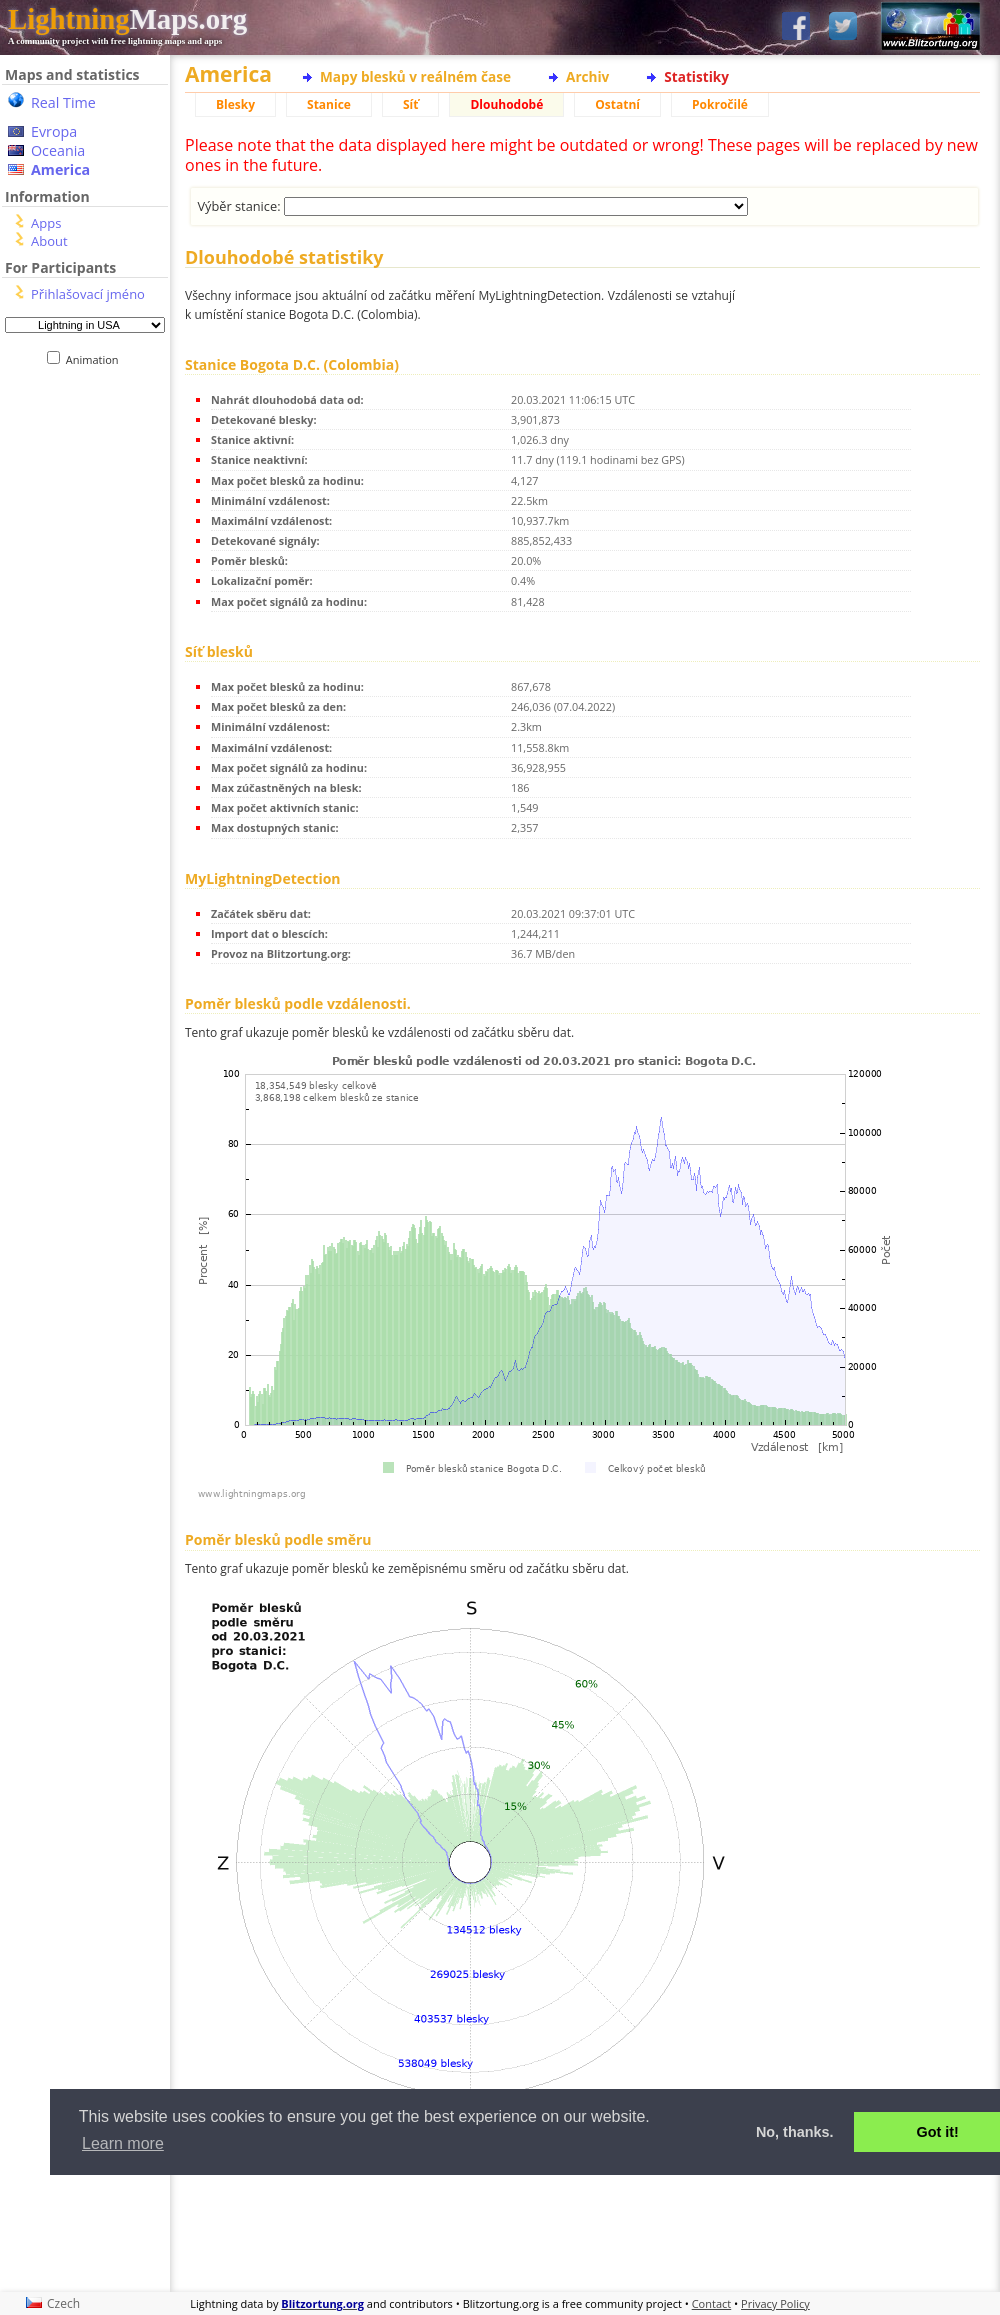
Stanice (329, 104)
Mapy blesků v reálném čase (415, 76)
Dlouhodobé (506, 104)
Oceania (58, 150)
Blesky (235, 104)
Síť (410, 104)
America (60, 169)
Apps (46, 223)
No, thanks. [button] (795, 2132)
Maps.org (127, 19)
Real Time (63, 102)
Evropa (54, 131)
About (49, 241)
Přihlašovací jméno (88, 294)
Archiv (587, 76)
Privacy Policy (775, 2303)
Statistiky (696, 76)
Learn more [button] (123, 2143)
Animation (96, 359)
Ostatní (617, 104)
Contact (712, 2303)
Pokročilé (720, 104)
